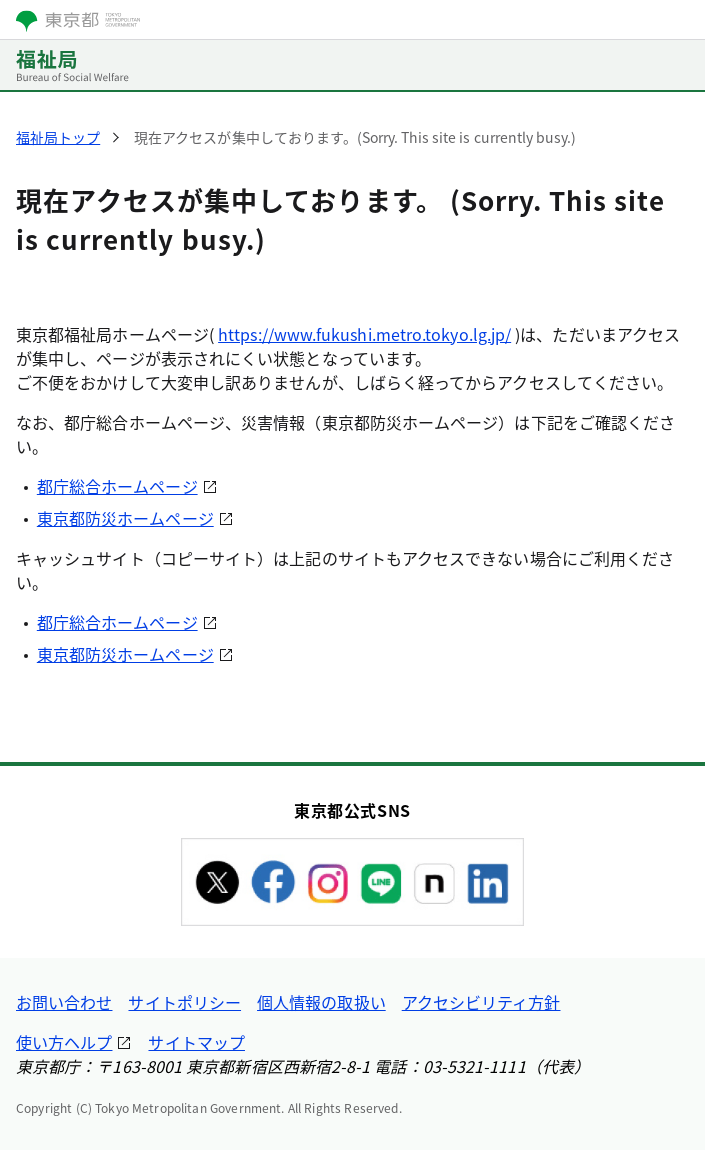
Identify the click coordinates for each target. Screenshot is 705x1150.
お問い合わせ (64, 1002)
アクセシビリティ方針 (481, 1002)
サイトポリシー (184, 1002)
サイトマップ (196, 1042)
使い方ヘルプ (64, 1042)
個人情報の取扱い (321, 1002)
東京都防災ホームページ (125, 518)
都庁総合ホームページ (117, 486)
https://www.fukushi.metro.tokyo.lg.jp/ (364, 334)
